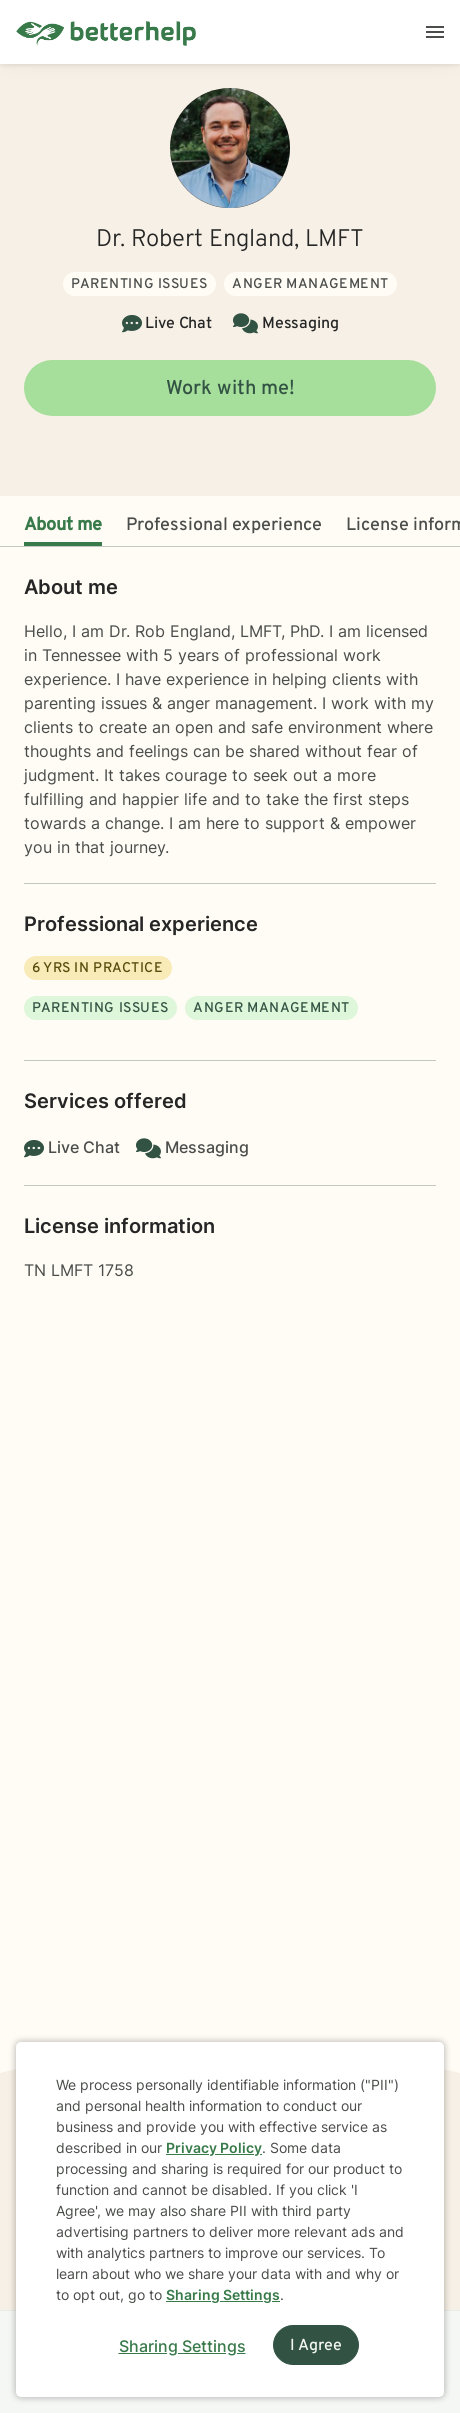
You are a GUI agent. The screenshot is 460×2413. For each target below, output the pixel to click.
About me (63, 525)
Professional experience (224, 525)
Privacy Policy (214, 2147)
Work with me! (230, 389)
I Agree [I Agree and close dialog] (316, 2346)
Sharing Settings (223, 2294)
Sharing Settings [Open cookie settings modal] (182, 2346)
